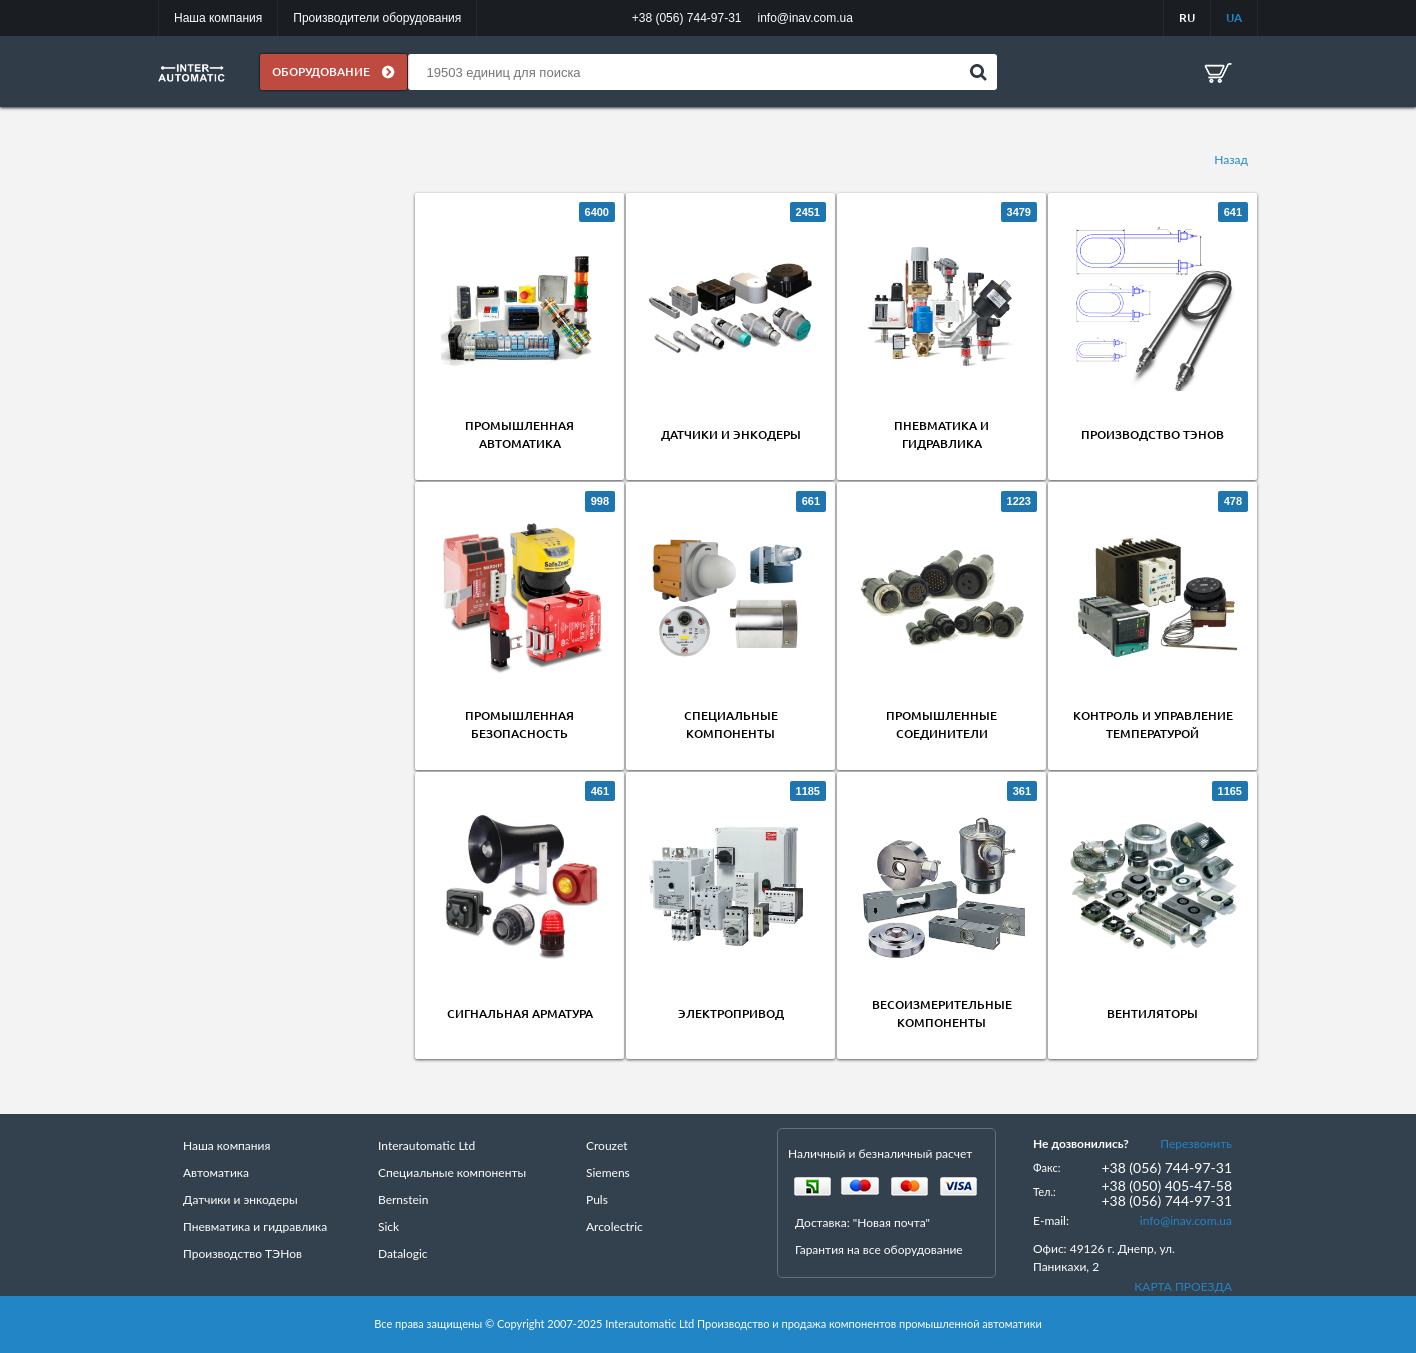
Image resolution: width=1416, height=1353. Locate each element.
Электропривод (731, 1014)
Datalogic (403, 1254)
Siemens (608, 1173)
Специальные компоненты (452, 1173)
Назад (1231, 159)
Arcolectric (614, 1227)
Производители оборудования (377, 18)
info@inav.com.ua (1186, 1221)
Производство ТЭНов (1152, 435)
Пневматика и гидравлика (255, 1227)
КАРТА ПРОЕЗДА (1183, 1287)
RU (1187, 17)
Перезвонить (1196, 1144)
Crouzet (607, 1146)
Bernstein (403, 1200)
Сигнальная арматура (520, 1014)
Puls (597, 1200)
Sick (388, 1227)
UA (1234, 17)
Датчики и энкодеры (731, 435)
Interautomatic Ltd (426, 1146)
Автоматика (216, 1173)
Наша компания (218, 18)
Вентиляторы (1152, 1014)
